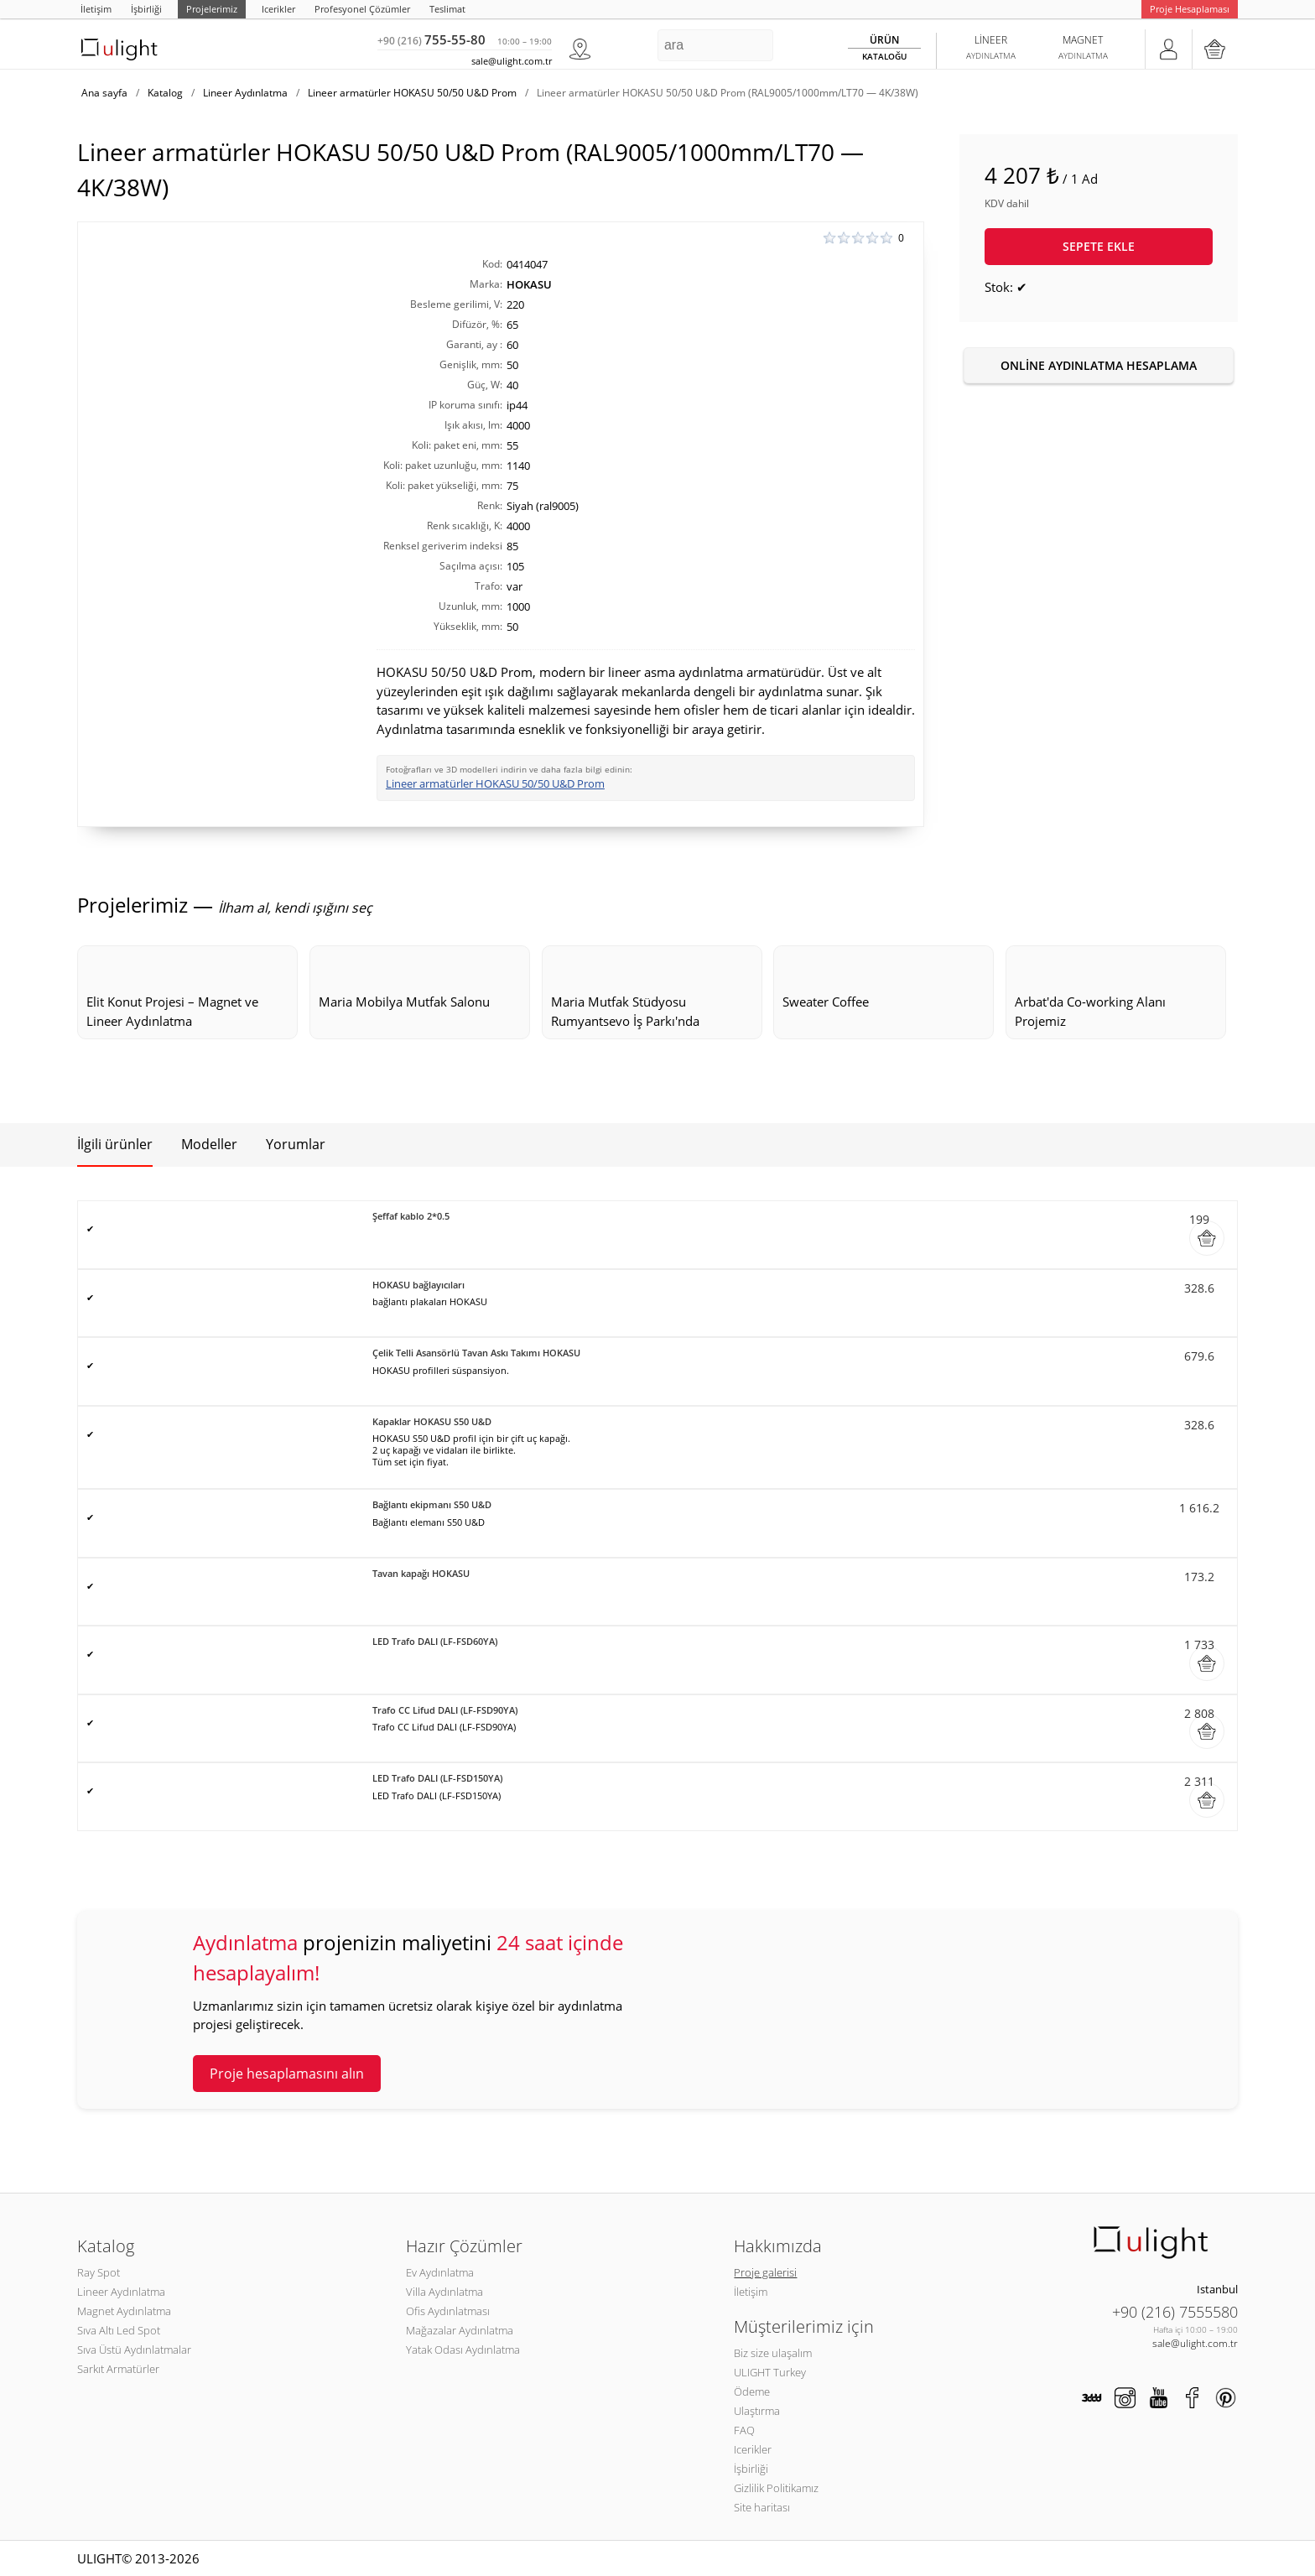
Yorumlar (295, 1144)
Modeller (209, 1144)
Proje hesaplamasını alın (287, 2073)
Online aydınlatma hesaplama (1099, 365)
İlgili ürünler (115, 1144)
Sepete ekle (1099, 246)
